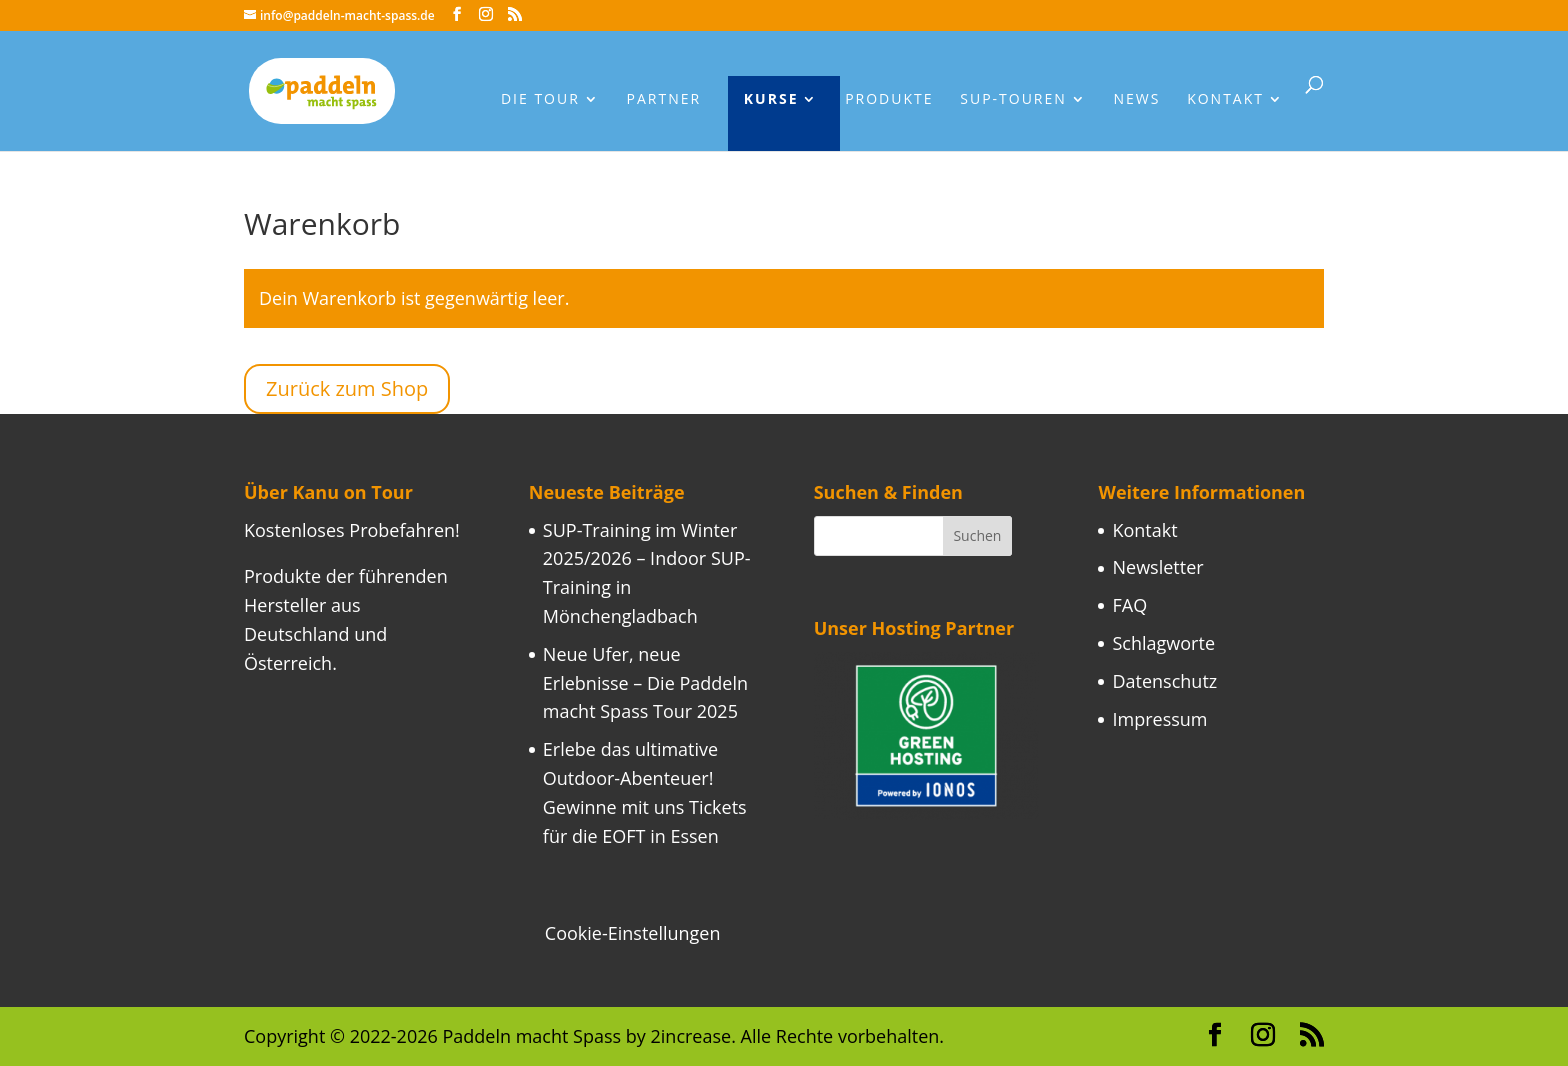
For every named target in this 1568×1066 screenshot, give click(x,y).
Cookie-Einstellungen (633, 933)
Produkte (889, 100)
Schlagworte (1163, 643)
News (1137, 100)
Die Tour (540, 100)
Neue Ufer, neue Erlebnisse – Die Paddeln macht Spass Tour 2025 (645, 683)
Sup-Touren (1013, 100)
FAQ (1129, 605)
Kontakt (1225, 100)
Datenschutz (1164, 681)
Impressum (1159, 719)
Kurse (771, 100)
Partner (664, 100)
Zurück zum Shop (347, 388)
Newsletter (1157, 567)
